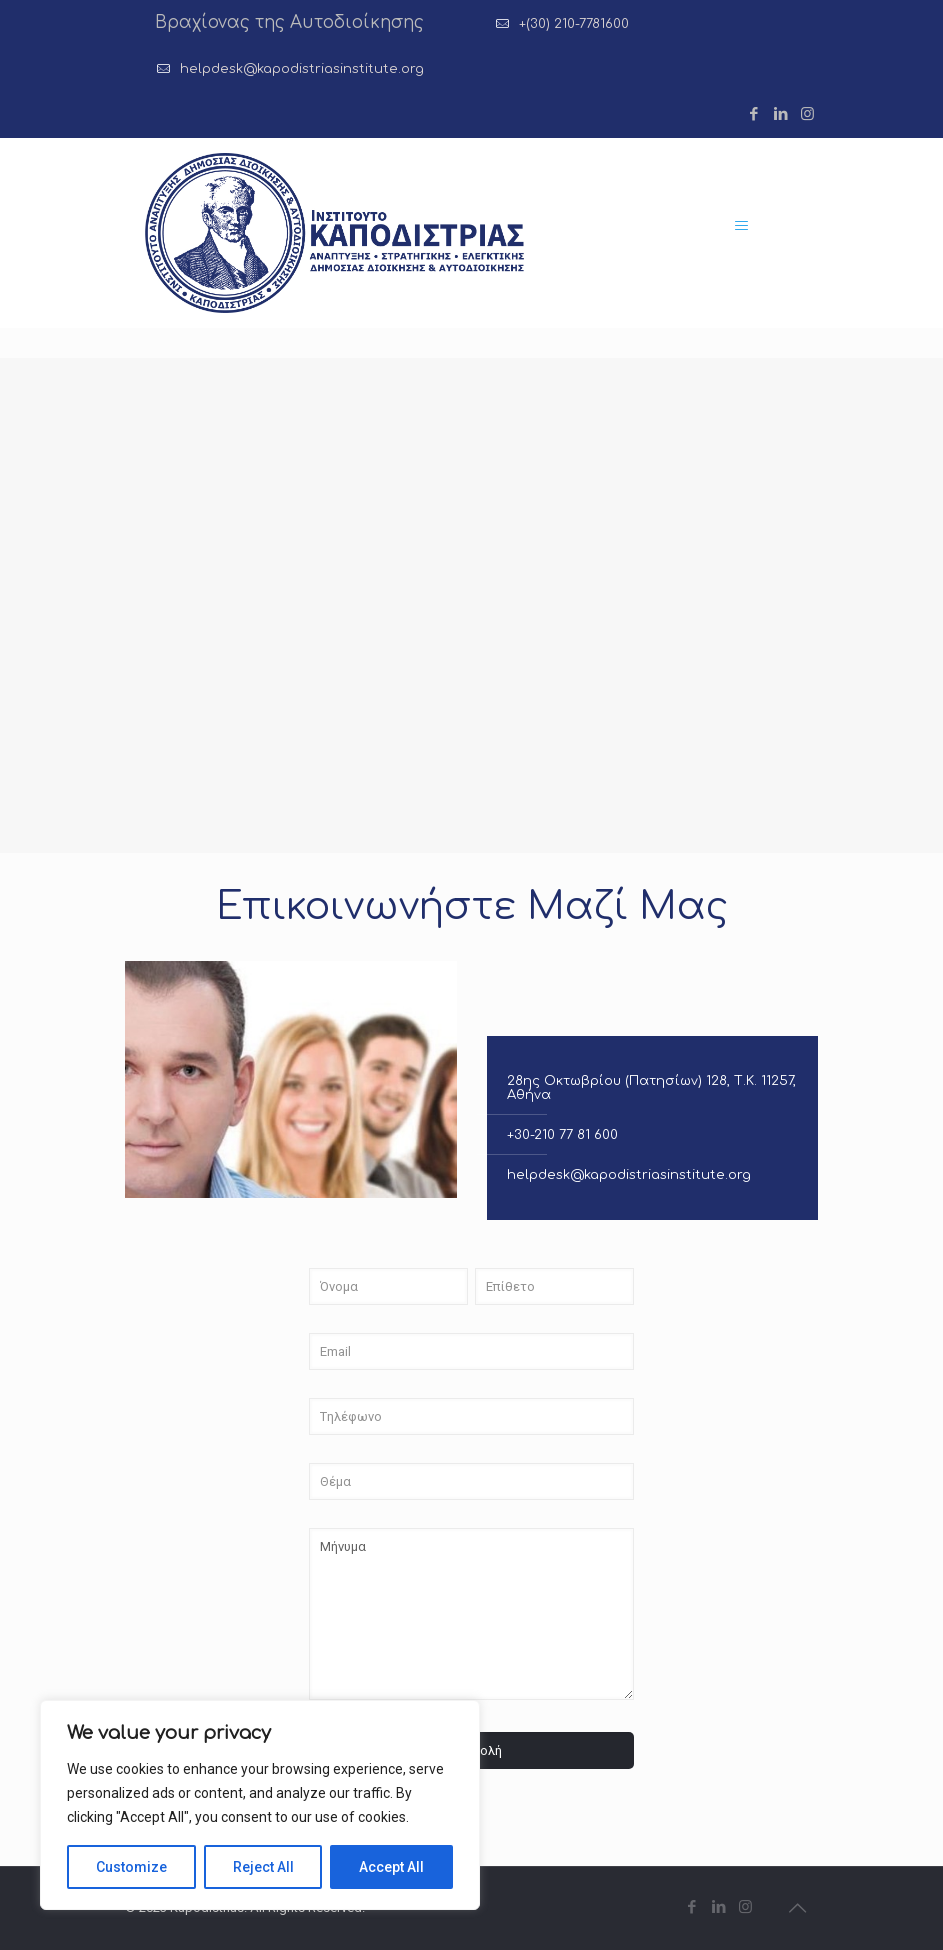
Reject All (263, 1867)
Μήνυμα (471, 1614)
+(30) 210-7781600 (574, 24)
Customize (131, 1867)
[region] (260, 1805)
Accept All (391, 1867)
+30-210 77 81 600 (562, 1135)
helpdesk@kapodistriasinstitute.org (302, 69)
